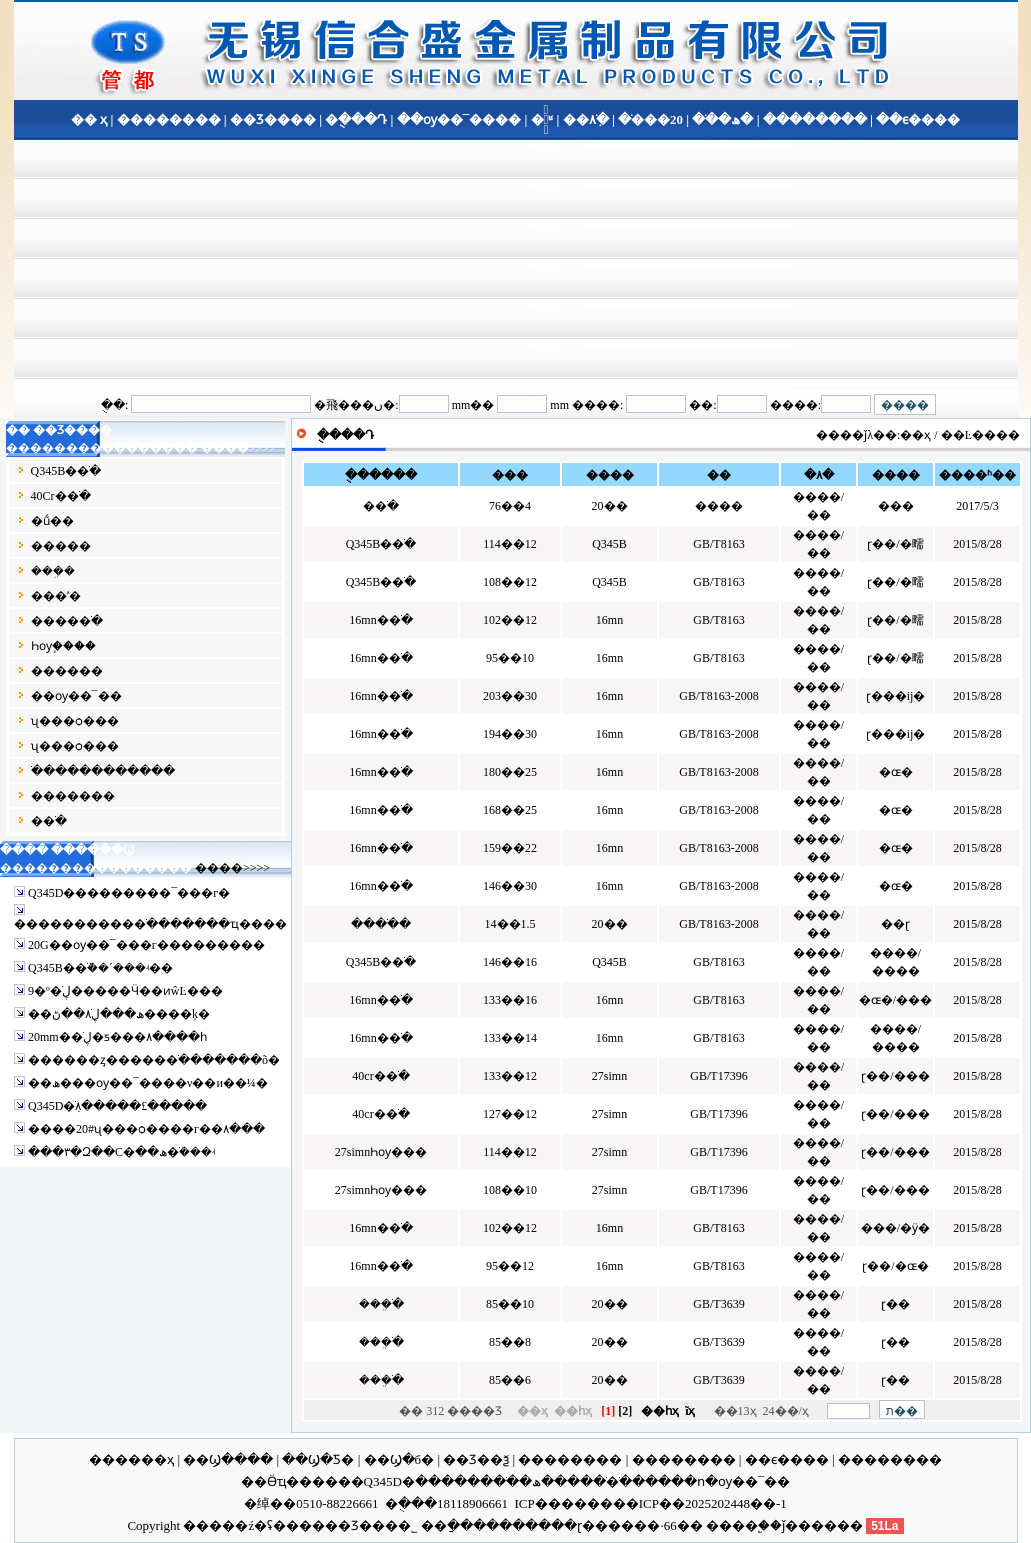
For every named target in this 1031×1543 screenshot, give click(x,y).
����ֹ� (381, 924)
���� (732, 1525)
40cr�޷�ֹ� (380, 1076)
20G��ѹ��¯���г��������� (146, 945)
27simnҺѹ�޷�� (381, 1152)
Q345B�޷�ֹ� (66, 471)
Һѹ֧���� (63, 646)
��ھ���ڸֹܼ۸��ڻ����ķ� (119, 1014)
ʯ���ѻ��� (75, 721)
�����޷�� (73, 796)
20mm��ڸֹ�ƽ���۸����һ (117, 1037)
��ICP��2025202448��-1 (700, 1503)
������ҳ (131, 1459)
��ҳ (915, 435)
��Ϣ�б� (399, 1459)
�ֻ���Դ (356, 119)
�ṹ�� (52, 521)
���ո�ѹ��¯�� (724, 1481)
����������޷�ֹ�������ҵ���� (150, 924)
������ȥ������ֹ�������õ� (154, 1060)
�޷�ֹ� (49, 821)
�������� (169, 119)
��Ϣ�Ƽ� (318, 1459)
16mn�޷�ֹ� (380, 620)
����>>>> (238, 448)
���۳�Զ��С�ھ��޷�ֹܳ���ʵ (121, 1152)
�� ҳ (89, 119)
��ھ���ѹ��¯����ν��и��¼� (148, 1083)
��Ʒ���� (273, 119)
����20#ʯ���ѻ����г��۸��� (146, 1129)
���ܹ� (53, 571)
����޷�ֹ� (67, 621)
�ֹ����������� (103, 771)
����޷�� (67, 671)
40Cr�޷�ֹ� (61, 496)
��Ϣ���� (228, 1459)
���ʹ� (56, 596)
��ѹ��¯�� (76, 696)
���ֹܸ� (381, 1304)
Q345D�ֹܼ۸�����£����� (117, 1106)
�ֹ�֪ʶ (542, 119)
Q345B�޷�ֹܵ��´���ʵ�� (100, 968)
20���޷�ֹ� (650, 119)
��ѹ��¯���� (459, 119)
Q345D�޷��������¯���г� (129, 893)
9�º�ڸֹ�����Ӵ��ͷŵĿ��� (125, 991)
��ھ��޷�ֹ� (530, 1481)
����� (61, 546)
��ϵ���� (916, 119)
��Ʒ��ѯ (476, 1459)
